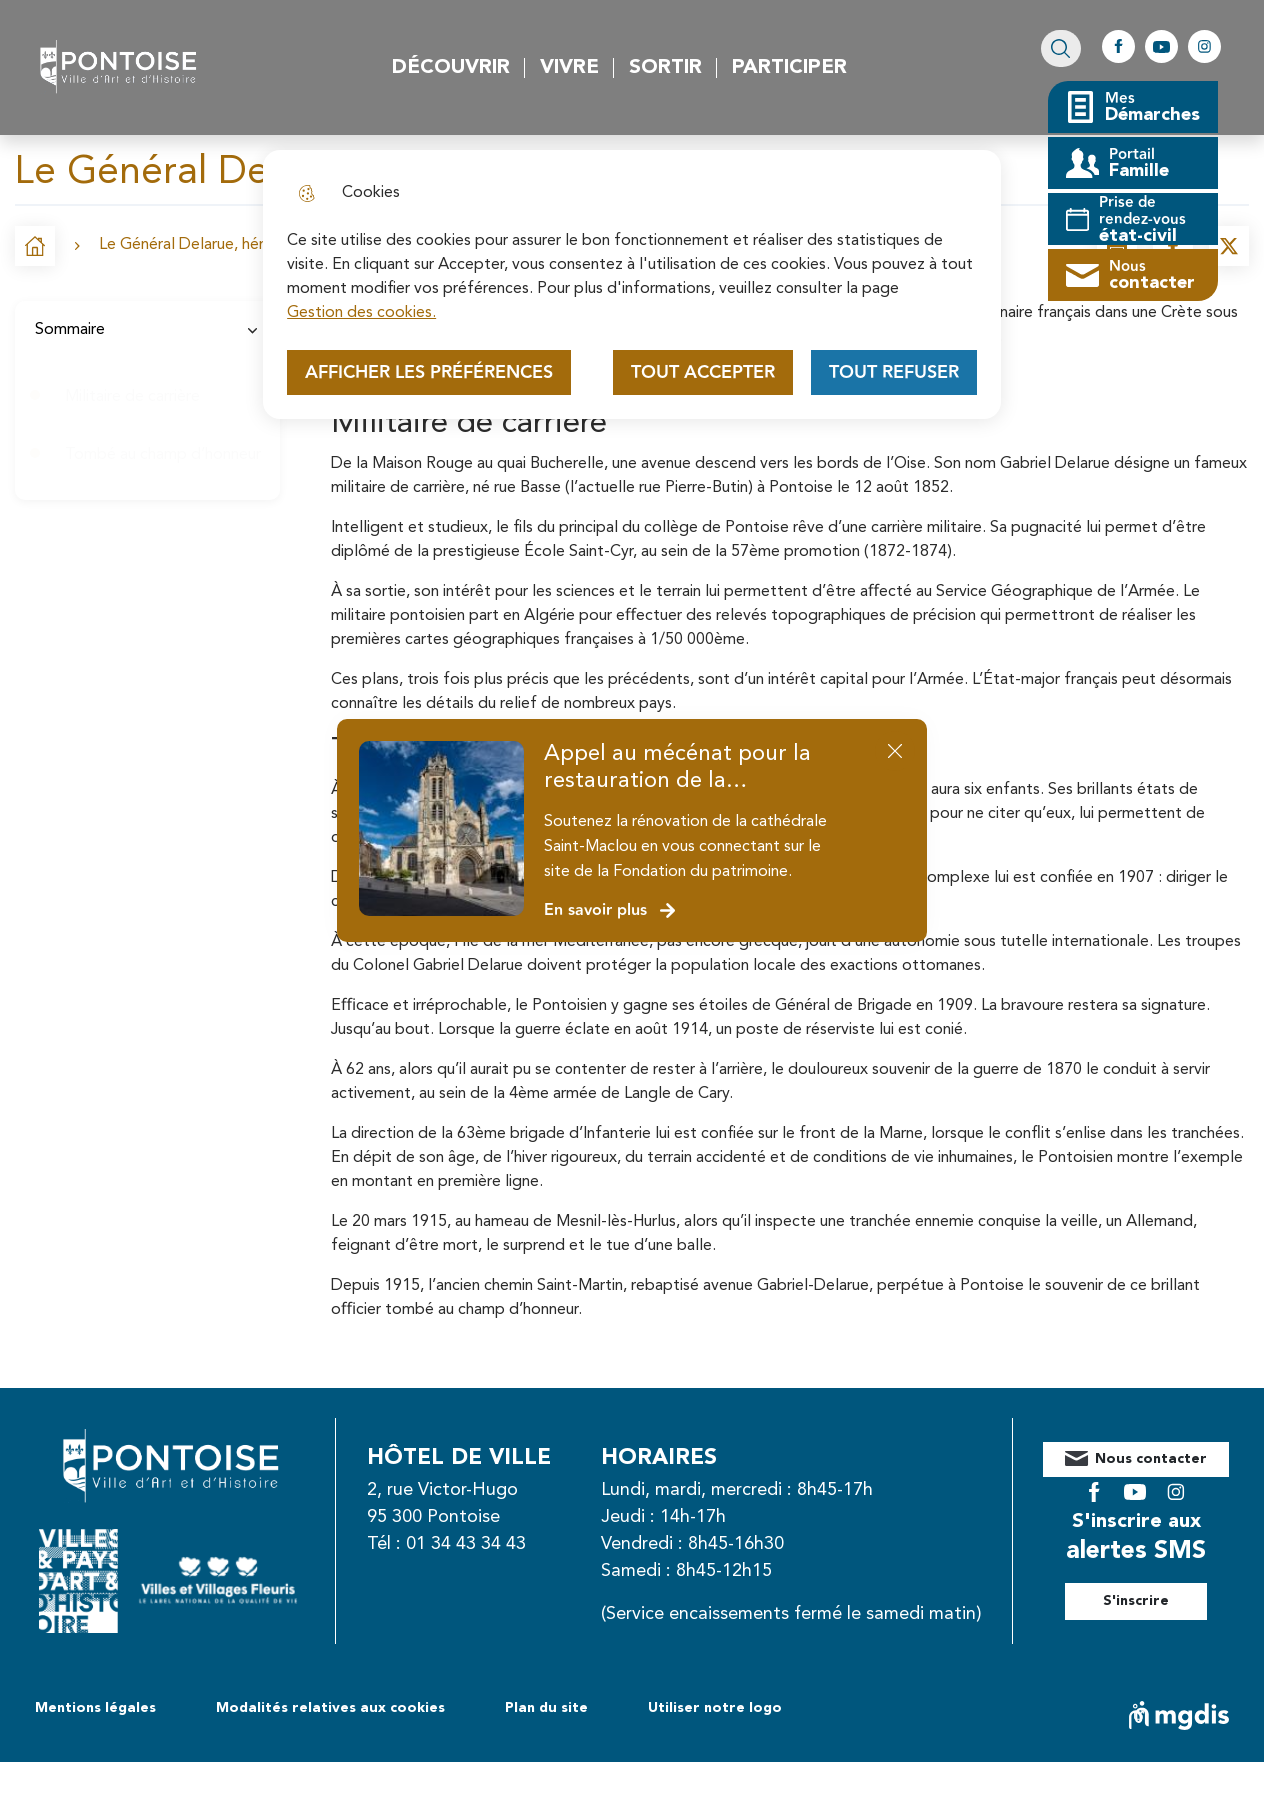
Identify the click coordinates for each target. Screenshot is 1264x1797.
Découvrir (454, 68)
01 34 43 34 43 (488, 1544)
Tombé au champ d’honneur (163, 455)
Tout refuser (894, 372)
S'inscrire (1158, 1586)
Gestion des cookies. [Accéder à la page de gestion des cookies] (361, 313)
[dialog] (631, 284)
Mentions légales (95, 1743)
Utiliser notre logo (715, 1743)
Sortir (668, 68)
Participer (792, 68)
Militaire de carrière (132, 397)
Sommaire (147, 330)
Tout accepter (703, 372)
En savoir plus (610, 910)
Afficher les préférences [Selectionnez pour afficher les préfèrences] (429, 372)
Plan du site (546, 1743)
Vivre (572, 68)
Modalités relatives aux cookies (330, 1743)
